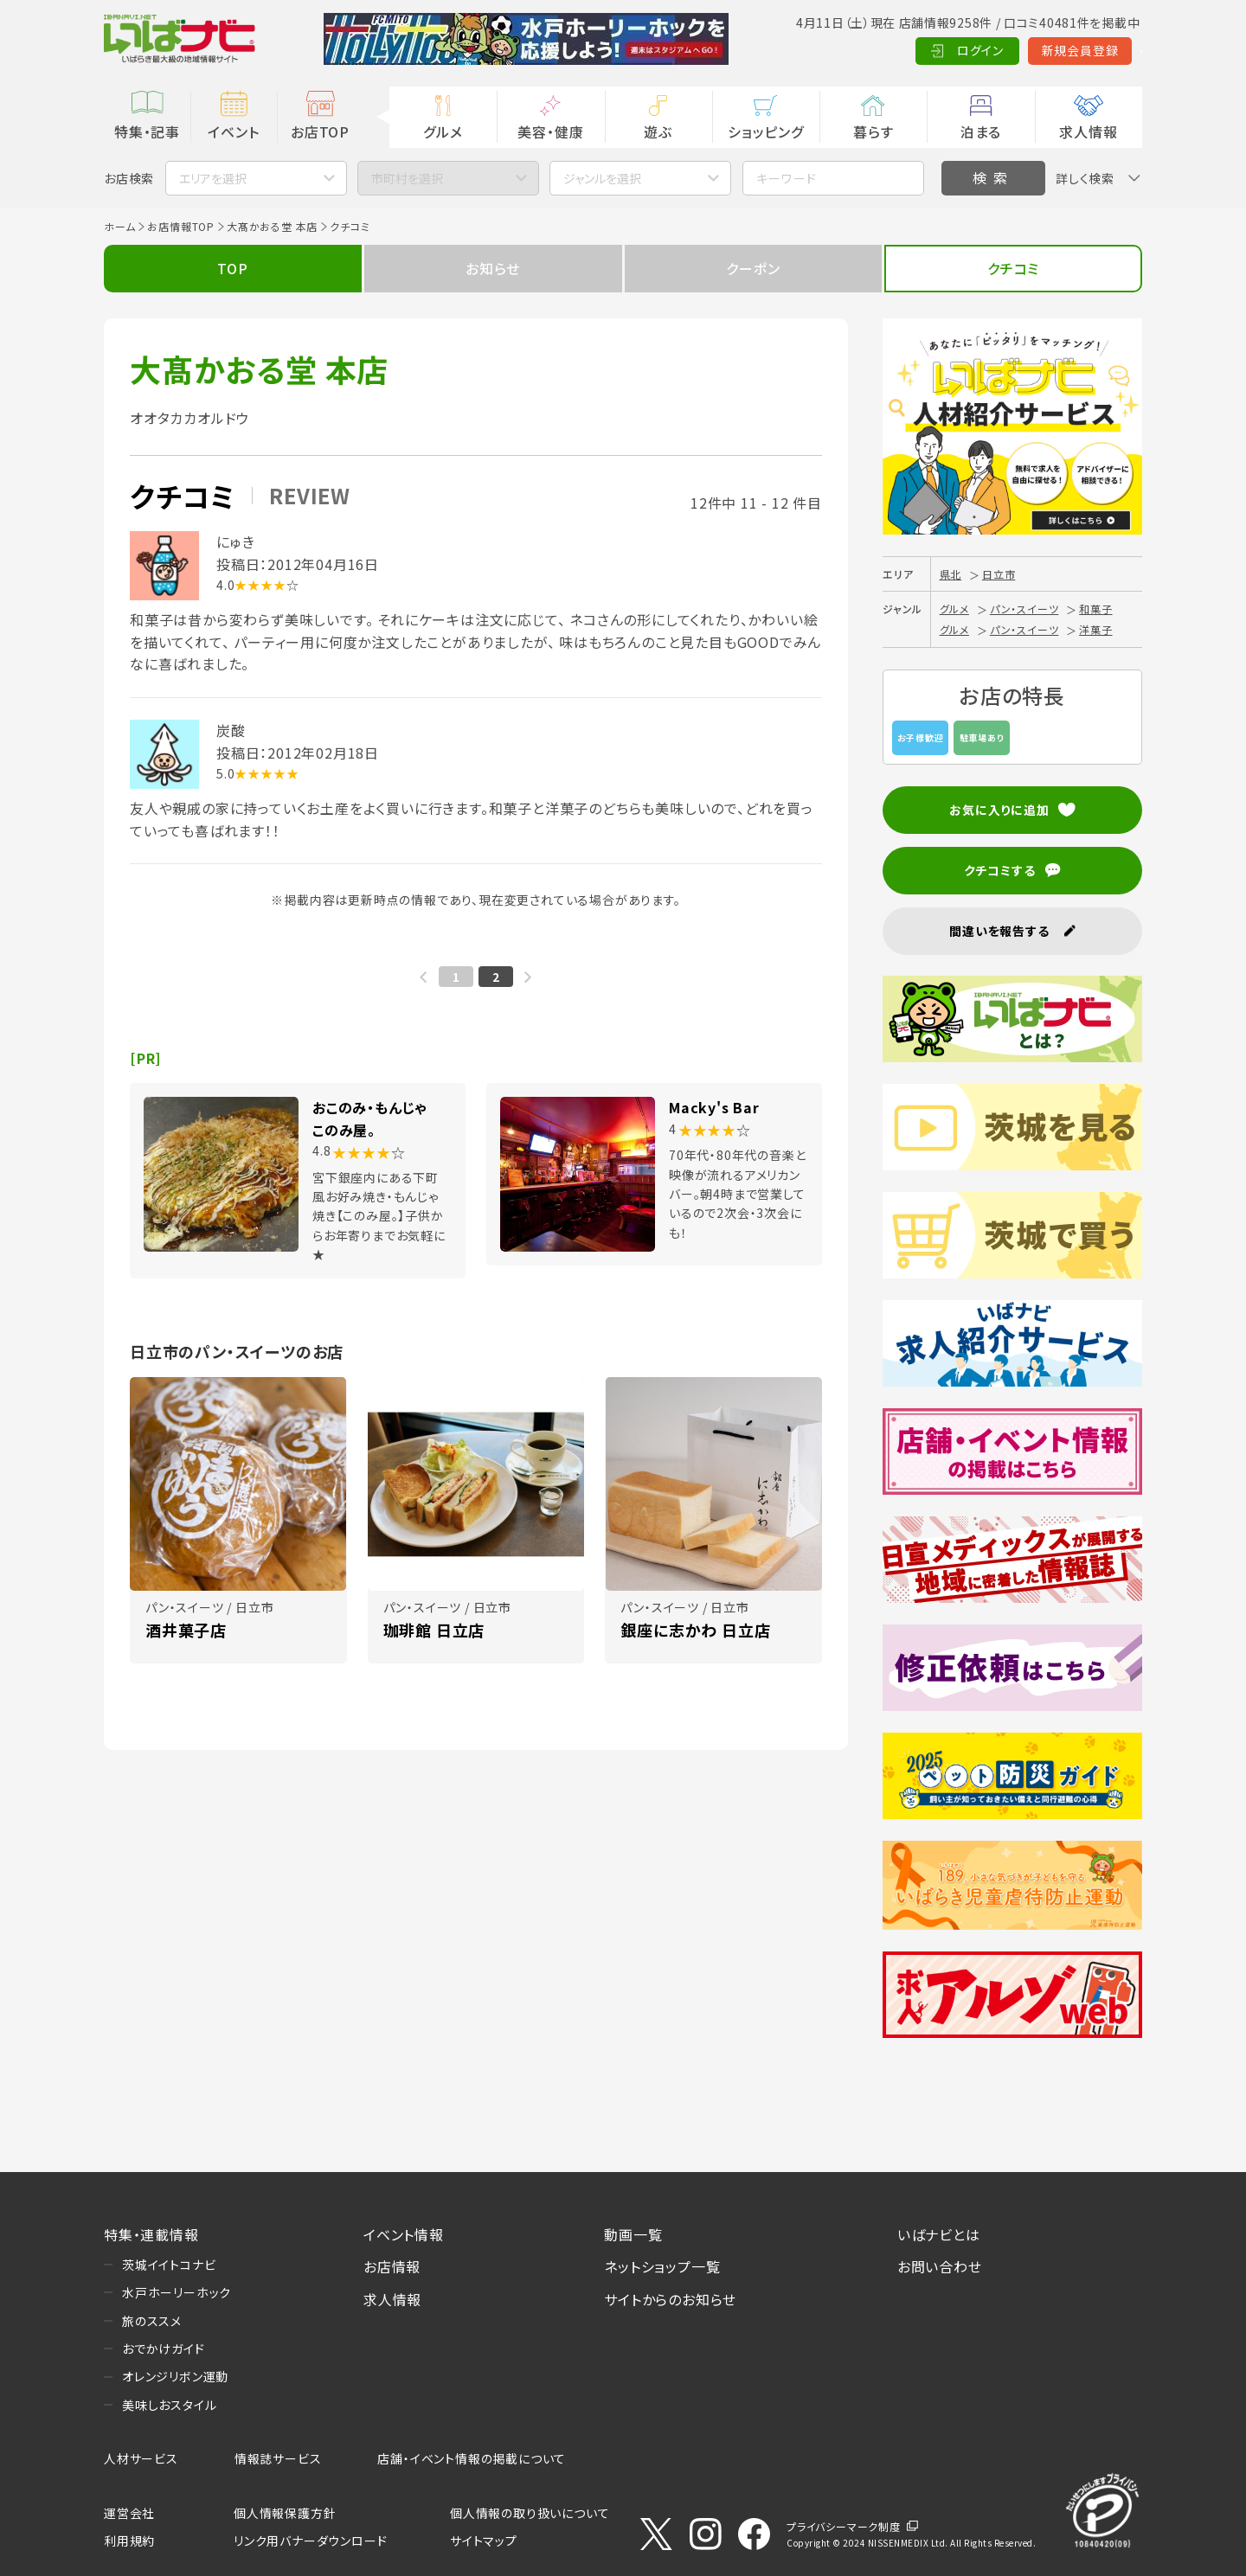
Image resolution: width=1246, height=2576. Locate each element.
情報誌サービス (278, 2458)
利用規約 (129, 2540)
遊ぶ (658, 131)
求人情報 (1088, 131)
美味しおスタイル (169, 2404)
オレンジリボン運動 (175, 2376)
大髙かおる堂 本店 (272, 226)
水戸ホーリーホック (176, 2292)
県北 (951, 574)
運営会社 (129, 2513)
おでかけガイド (163, 2348)
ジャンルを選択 (602, 178)
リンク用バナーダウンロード (310, 2540)
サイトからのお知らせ (670, 2299)
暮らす (873, 131)
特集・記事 (147, 131)
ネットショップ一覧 (662, 2266)
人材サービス (141, 2458)
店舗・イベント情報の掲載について (471, 2458)
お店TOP (320, 131)
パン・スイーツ (1024, 608)
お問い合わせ (939, 2266)
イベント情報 (403, 2234)
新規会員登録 (995, 50)
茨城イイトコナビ (168, 2264)
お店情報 (392, 2266)
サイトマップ (483, 2540)
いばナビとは (938, 2234)
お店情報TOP (181, 226)
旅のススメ (152, 2320)
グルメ (442, 131)
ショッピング (766, 131)
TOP (232, 268)
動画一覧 (633, 2234)
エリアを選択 (213, 178)
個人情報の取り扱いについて (529, 2513)
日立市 (998, 574)
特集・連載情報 (151, 2234)
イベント (233, 131)
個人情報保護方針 (285, 2513)
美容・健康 (550, 131)
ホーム (119, 226)
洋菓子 (1095, 629)
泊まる (980, 131)
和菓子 (1095, 608)
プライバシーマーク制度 (844, 2526)
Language (1098, 50)
